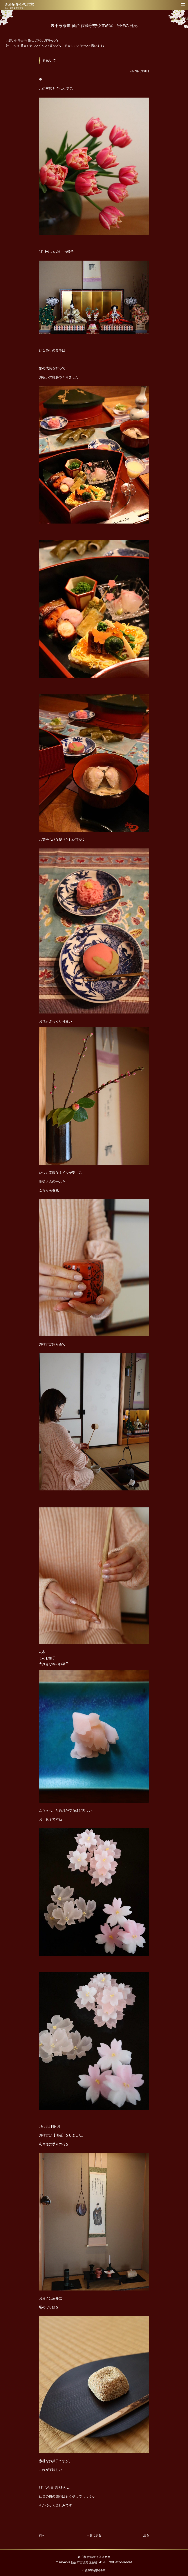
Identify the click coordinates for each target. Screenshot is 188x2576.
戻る (146, 2535)
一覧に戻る (94, 2535)
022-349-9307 (123, 2562)
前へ (42, 2535)
